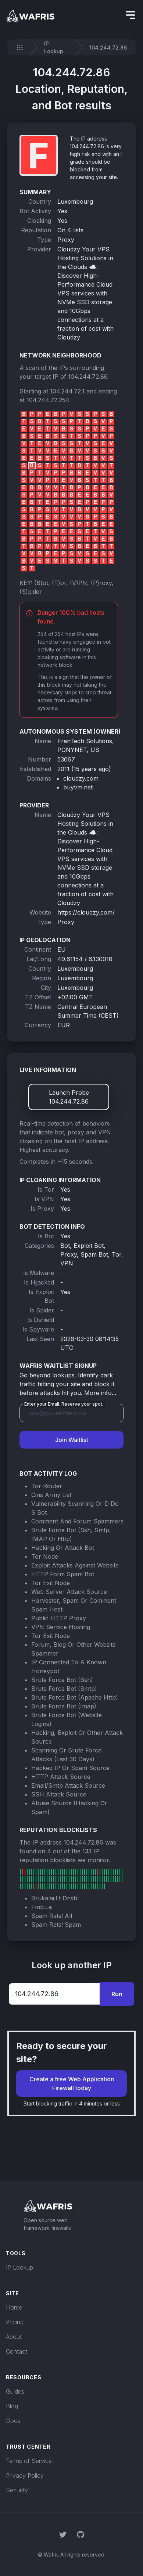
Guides (15, 2391)
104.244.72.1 (67, 391)
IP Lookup (53, 47)
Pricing (15, 2322)
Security (17, 2490)
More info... (100, 1392)
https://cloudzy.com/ (86, 912)
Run (116, 1994)
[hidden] (130, 15)
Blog (12, 2406)
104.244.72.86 (87, 376)
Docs (13, 2420)
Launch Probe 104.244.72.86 (69, 1097)
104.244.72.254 (47, 400)
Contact (16, 2351)
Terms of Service (29, 2460)
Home (14, 2307)
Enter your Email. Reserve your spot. (63, 1404)
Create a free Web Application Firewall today (71, 2083)
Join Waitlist (71, 1439)
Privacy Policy (25, 2475)
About (14, 2336)
